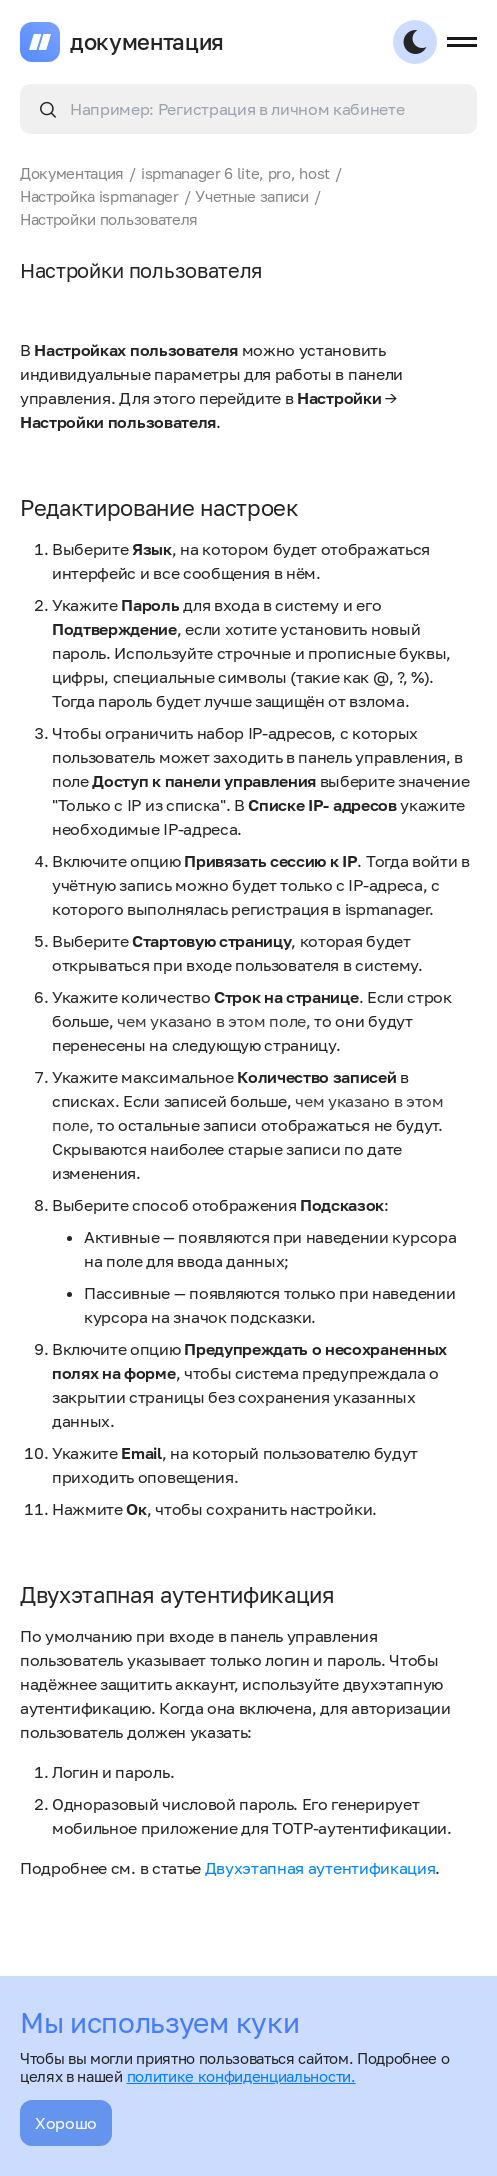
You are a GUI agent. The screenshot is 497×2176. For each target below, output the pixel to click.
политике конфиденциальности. (241, 2076)
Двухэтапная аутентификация (320, 1868)
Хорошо (66, 2123)
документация (147, 42)
